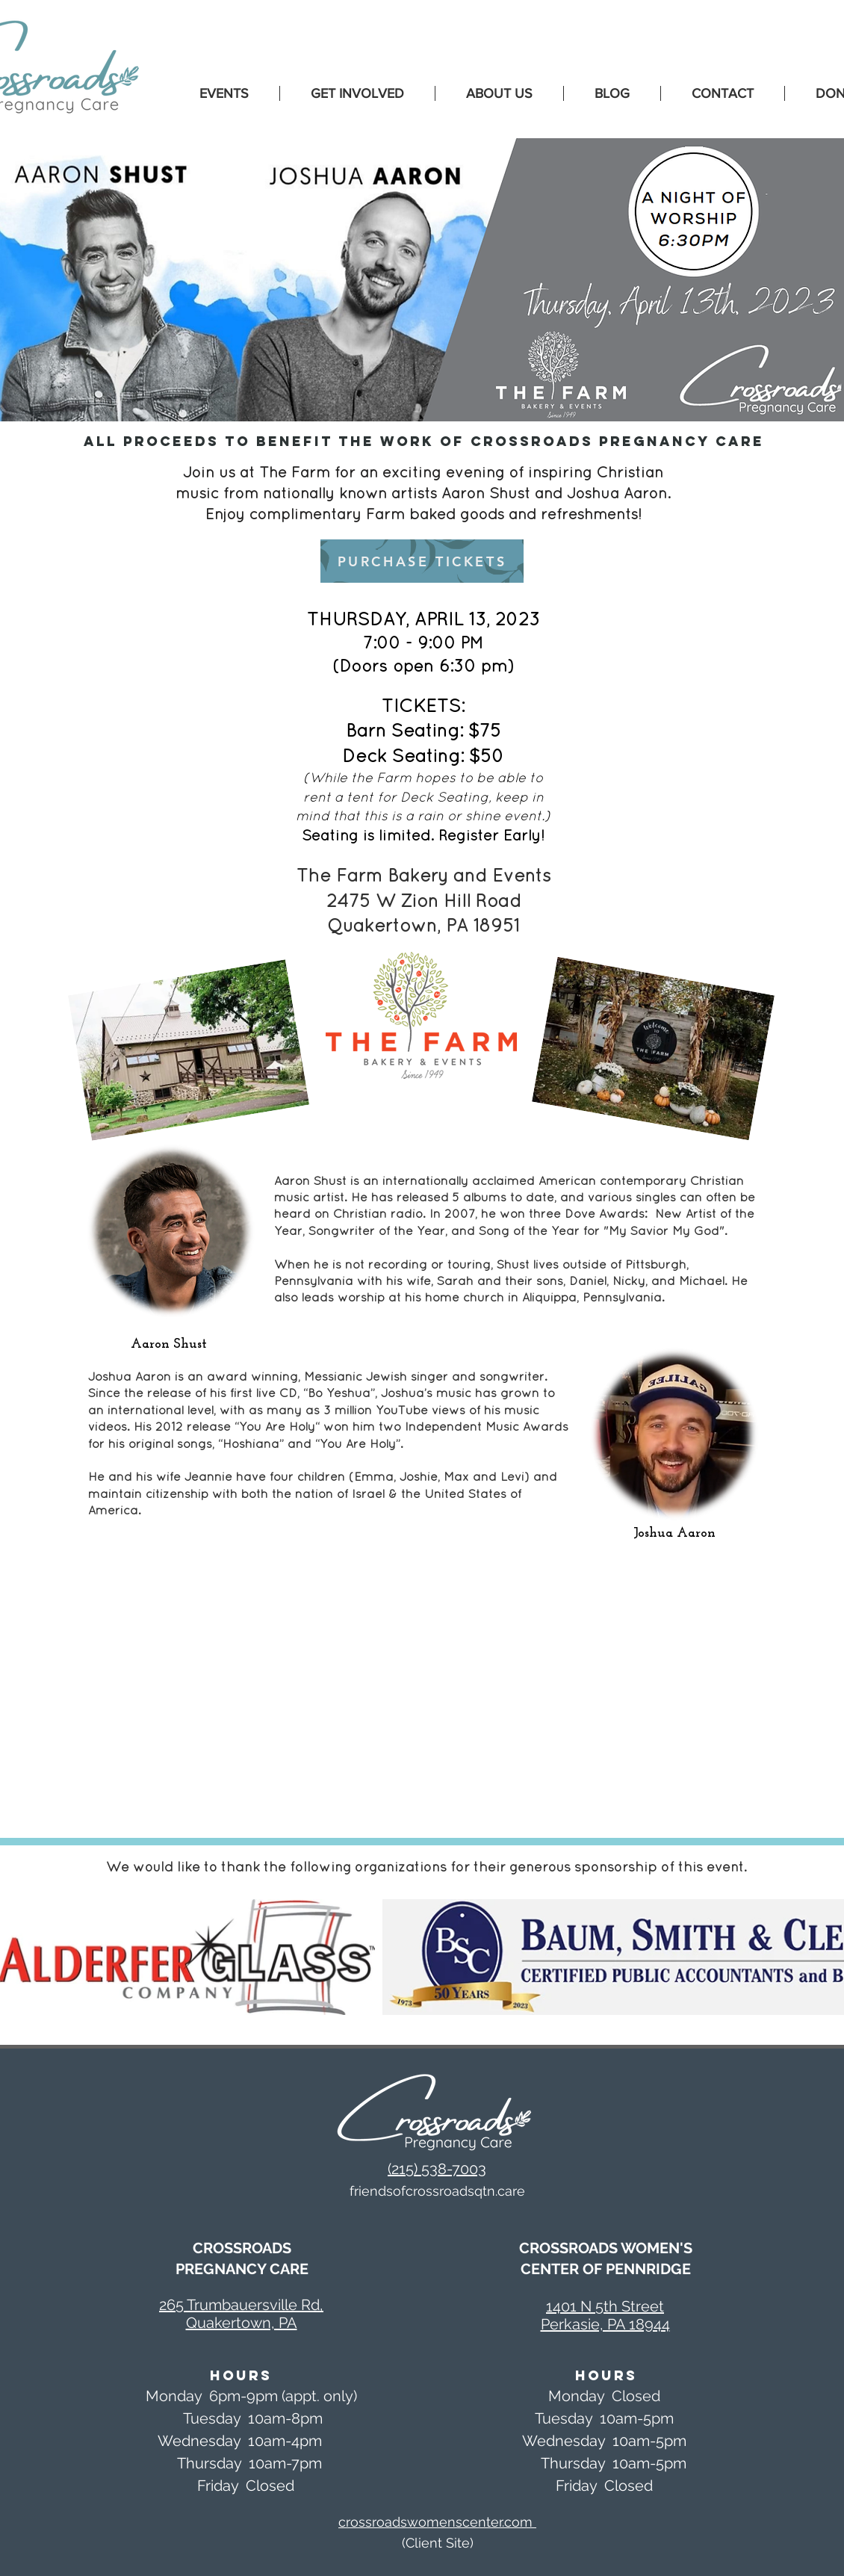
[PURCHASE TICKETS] (422, 561)
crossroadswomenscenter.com (437, 2522)
